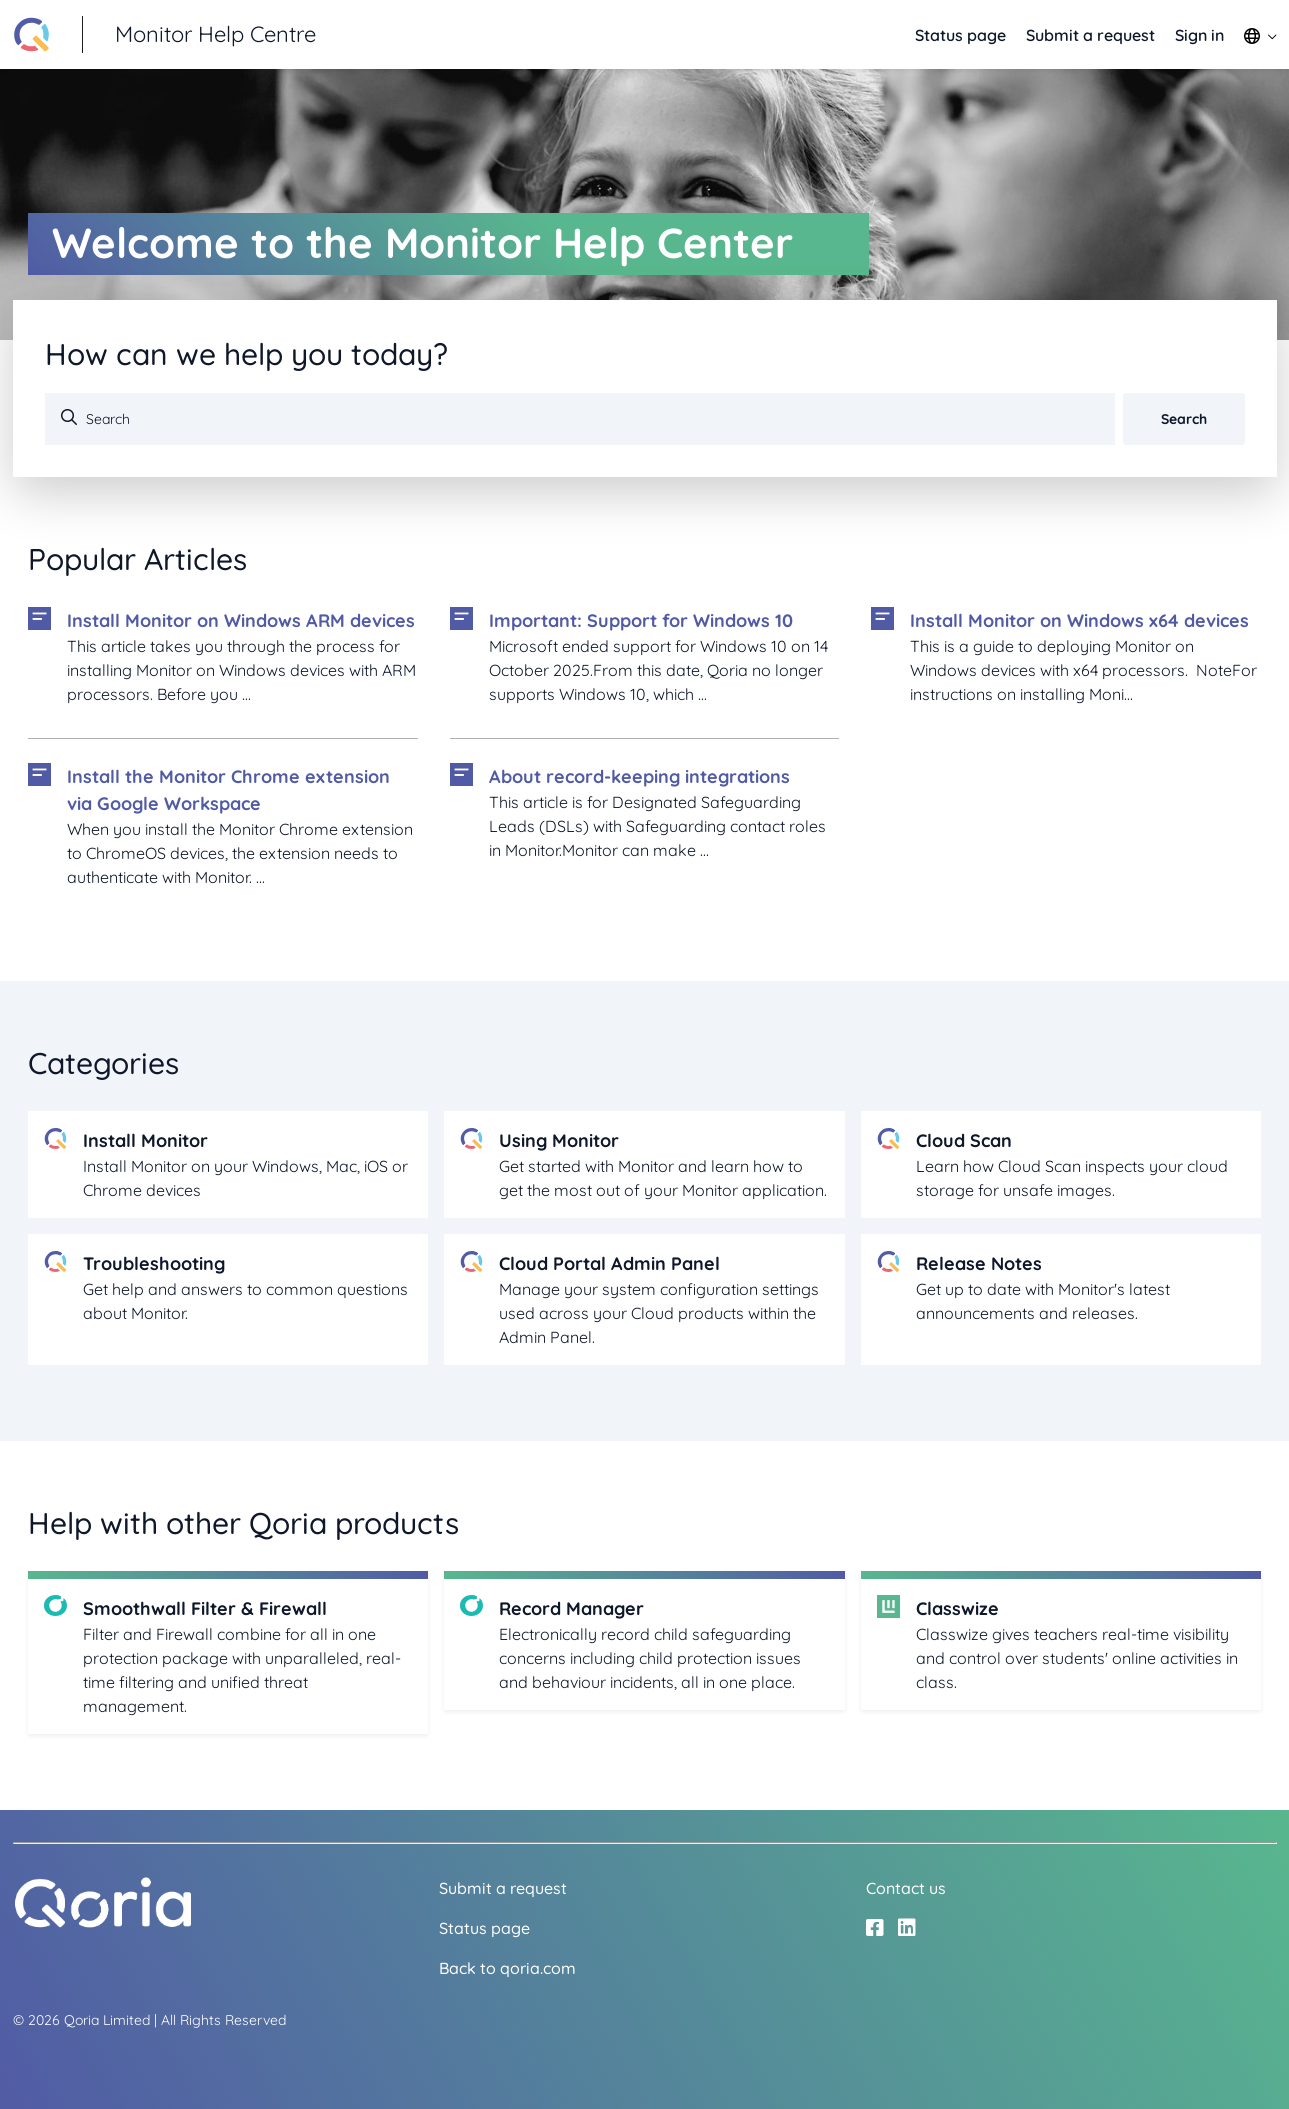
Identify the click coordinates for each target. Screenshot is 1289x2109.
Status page (960, 35)
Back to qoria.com (507, 1968)
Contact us (906, 1888)
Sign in (1199, 35)
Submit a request (1090, 35)
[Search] (580, 419)
